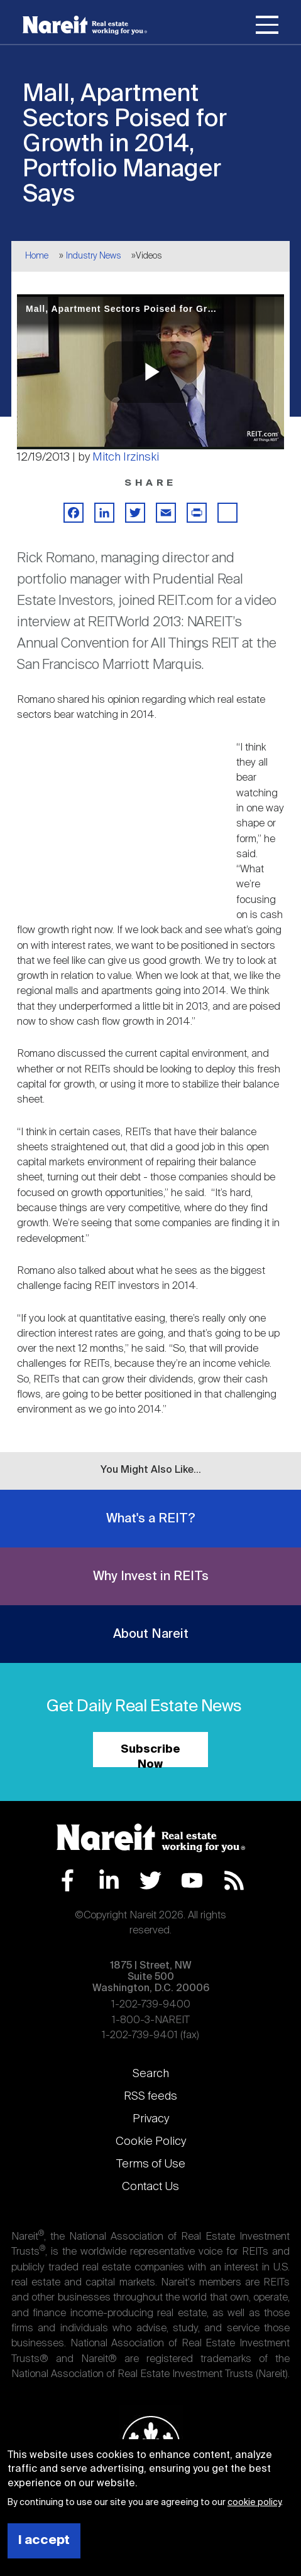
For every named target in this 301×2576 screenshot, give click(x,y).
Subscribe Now (150, 1755)
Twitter (150, 1880)
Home (36, 256)
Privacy (151, 2119)
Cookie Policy (151, 2141)
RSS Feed (234, 1880)
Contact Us (150, 2187)
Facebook (68, 1880)
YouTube (192, 1880)
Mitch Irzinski (125, 457)
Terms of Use (150, 2164)
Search (151, 2074)
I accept (44, 2540)
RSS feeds (150, 2096)
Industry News (93, 256)
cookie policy (254, 2502)
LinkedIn (109, 1880)
